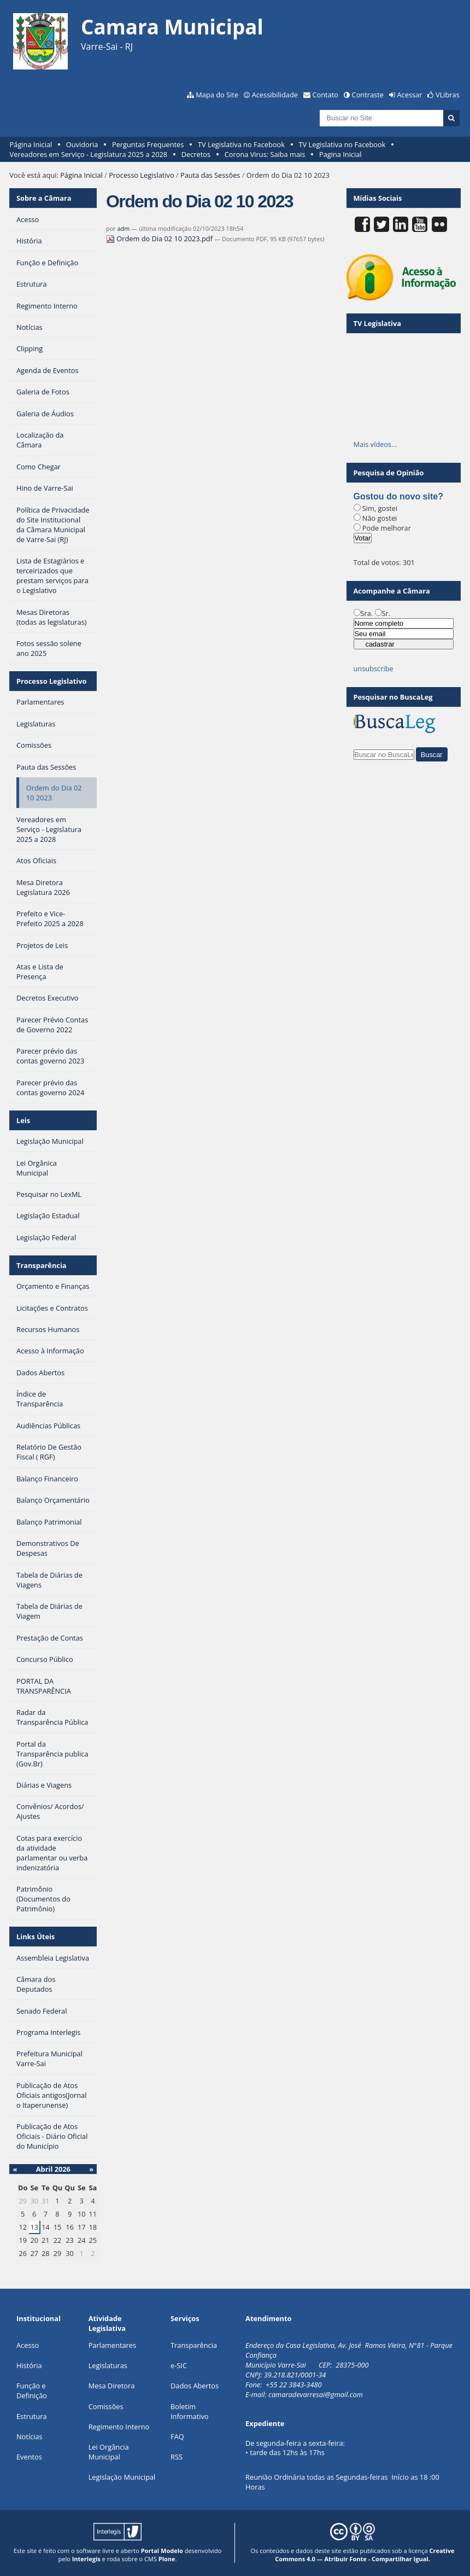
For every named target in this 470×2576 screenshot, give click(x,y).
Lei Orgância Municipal (109, 2452)
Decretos (195, 154)
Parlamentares (112, 2345)
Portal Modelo (162, 2550)
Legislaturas (108, 2365)
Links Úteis (35, 1936)
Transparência (41, 1265)
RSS (177, 2457)
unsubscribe (373, 668)
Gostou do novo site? (398, 496)
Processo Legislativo (141, 175)
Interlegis (86, 2559)
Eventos (29, 2457)
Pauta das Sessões (210, 175)
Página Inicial (31, 144)
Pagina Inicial (340, 154)
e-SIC (179, 2365)
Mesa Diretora (112, 2386)
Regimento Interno (119, 2427)
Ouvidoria (82, 144)
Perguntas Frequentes (148, 144)
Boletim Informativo (190, 2411)
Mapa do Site (217, 95)
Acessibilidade (275, 95)
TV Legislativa (377, 323)
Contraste (368, 95)
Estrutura (31, 2416)
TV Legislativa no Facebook (241, 144)
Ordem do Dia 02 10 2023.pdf (160, 238)
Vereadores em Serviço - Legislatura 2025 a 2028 (89, 154)
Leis (23, 1120)
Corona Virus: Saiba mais (265, 154)
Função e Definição (31, 2390)
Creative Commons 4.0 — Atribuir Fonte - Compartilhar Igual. (364, 2554)
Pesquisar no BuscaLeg (393, 697)
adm (123, 228)
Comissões (106, 2406)
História (29, 2365)
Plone (166, 2559)
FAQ (177, 2436)
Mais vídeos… (375, 444)
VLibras (448, 95)
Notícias (29, 2436)
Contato (326, 95)
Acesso (27, 2345)
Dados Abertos (195, 2386)
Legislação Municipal (122, 2477)
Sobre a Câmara (44, 198)
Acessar (409, 95)
